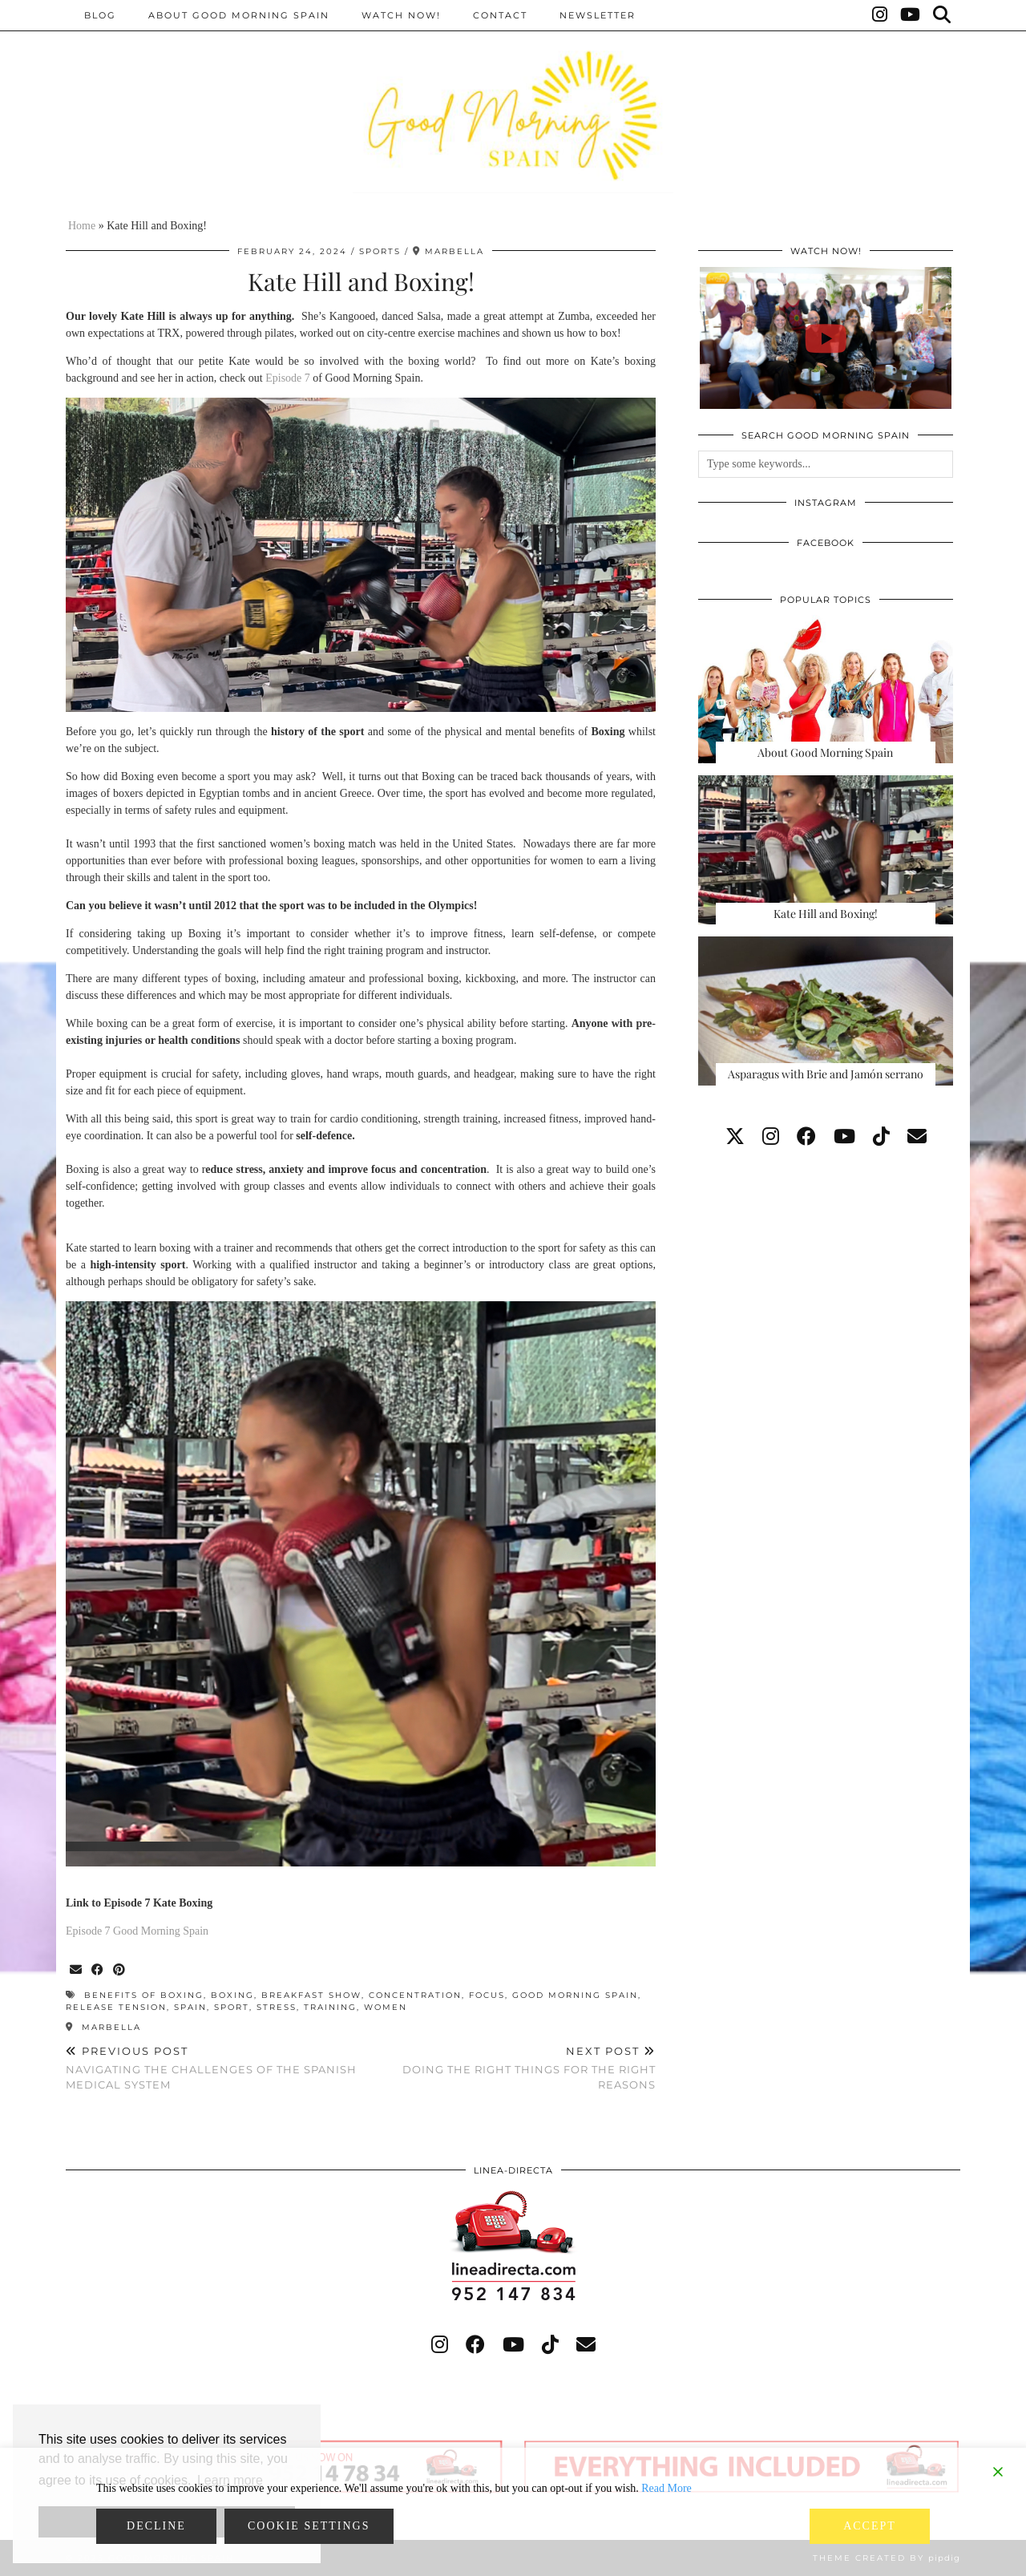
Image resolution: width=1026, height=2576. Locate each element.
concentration (415, 1995)
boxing (232, 1995)
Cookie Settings (309, 2526)
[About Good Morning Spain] (825, 689)
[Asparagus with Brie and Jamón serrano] (825, 1011)
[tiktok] (881, 1136)
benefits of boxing (144, 1995)
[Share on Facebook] (98, 1970)
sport (231, 2007)
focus (487, 1995)
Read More (666, 2488)
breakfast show (311, 1995)
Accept (869, 2526)
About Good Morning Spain (238, 15)
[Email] (917, 1136)
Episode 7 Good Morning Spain (137, 1931)
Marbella (103, 2027)
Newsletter (597, 15)
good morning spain (575, 1995)
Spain (190, 2007)
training (330, 2007)
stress (276, 2007)
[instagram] (770, 1136)
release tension (116, 2007)
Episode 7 (287, 378)
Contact (500, 15)
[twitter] (735, 1136)
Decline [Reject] (156, 2526)
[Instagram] (880, 15)
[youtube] (844, 1136)
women (385, 2007)
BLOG (100, 15)
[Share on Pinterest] (120, 1970)
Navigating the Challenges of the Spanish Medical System (213, 2067)
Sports (380, 251)
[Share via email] (76, 1970)
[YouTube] (911, 15)
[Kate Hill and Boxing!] (825, 849)
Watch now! (401, 15)
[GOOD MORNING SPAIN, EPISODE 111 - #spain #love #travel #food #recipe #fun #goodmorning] (826, 338)
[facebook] (806, 1136)
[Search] (942, 15)
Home (81, 226)
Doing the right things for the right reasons (508, 2067)
